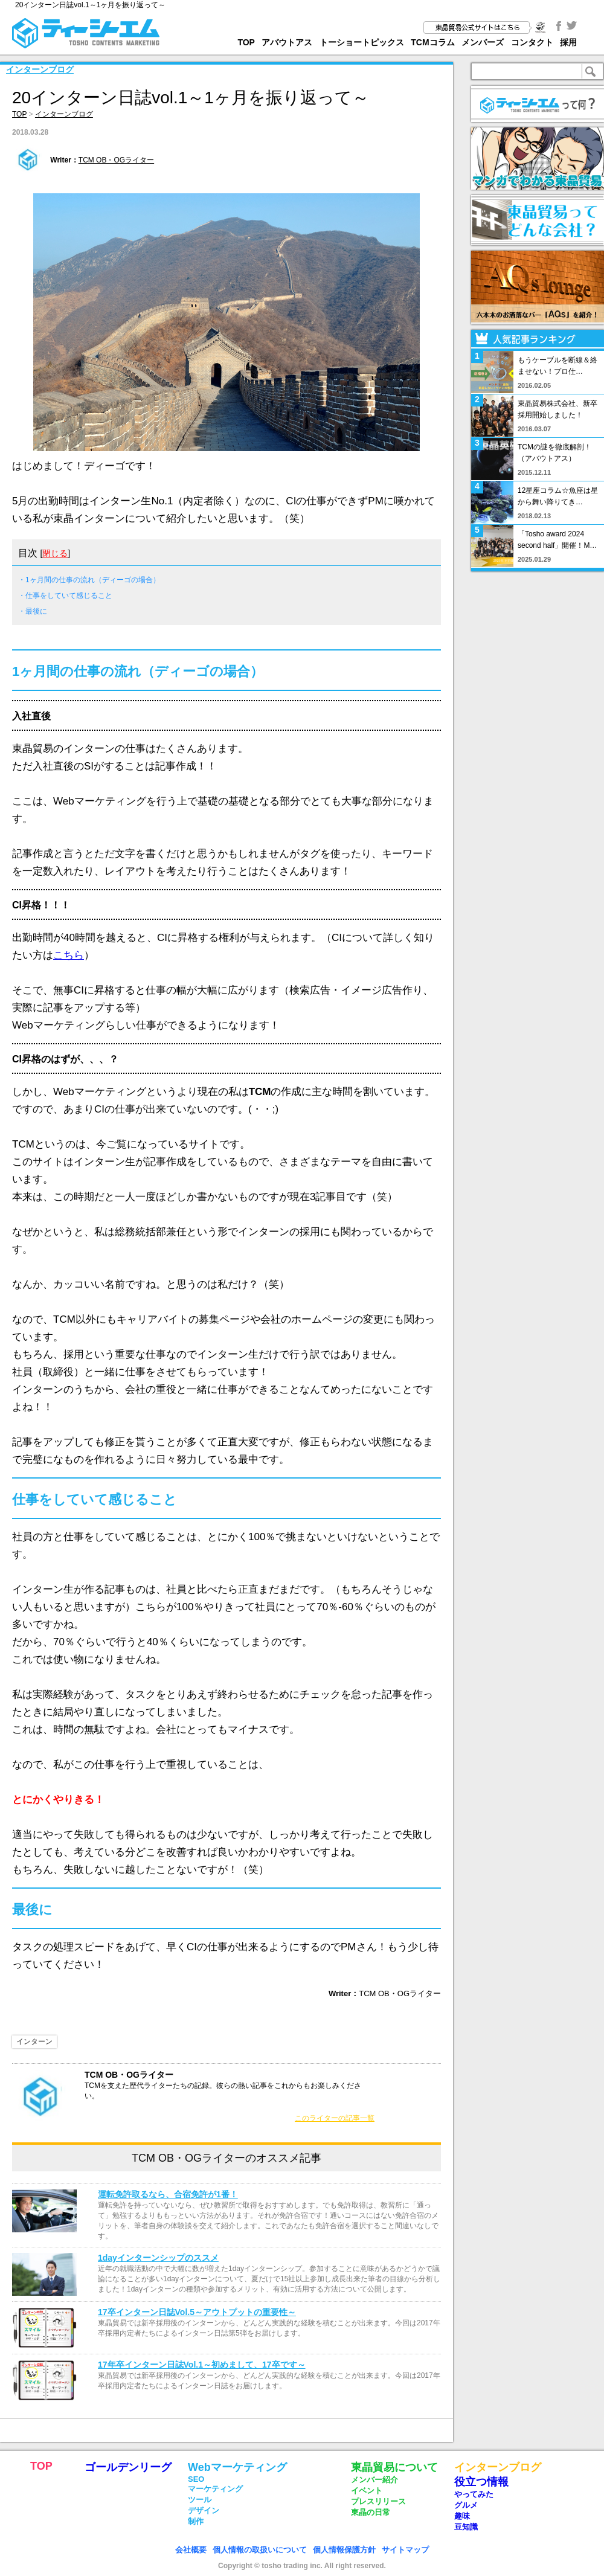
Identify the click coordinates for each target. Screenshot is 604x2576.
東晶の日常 (370, 2512)
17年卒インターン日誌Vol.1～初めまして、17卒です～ (202, 2364)
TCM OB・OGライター (116, 160)
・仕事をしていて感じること (65, 595)
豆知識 (466, 2526)
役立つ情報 (481, 2482)
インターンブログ (40, 69)
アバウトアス (287, 42)
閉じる (55, 553)
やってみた (473, 2494)
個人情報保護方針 (344, 2549)
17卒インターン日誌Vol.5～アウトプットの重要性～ (197, 2312)
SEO (196, 2479)
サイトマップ (405, 2549)
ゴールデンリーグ (128, 2467)
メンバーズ (482, 42)
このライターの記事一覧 (334, 2118)
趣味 (462, 2515)
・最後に (32, 611)
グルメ (466, 2505)
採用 (568, 42)
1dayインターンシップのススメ (158, 2258)
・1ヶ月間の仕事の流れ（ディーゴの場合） (89, 580)
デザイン (203, 2510)
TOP (246, 42)
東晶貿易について (394, 2467)
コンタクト (532, 42)
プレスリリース (378, 2501)
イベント (366, 2490)
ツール (199, 2499)
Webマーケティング (237, 2467)
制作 (196, 2521)
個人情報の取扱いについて (260, 2549)
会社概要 (191, 2549)
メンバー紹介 (374, 2479)
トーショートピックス (362, 42)
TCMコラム (432, 42)
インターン (34, 2041)
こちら (68, 955)
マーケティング (215, 2488)
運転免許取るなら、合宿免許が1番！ (168, 2194)
